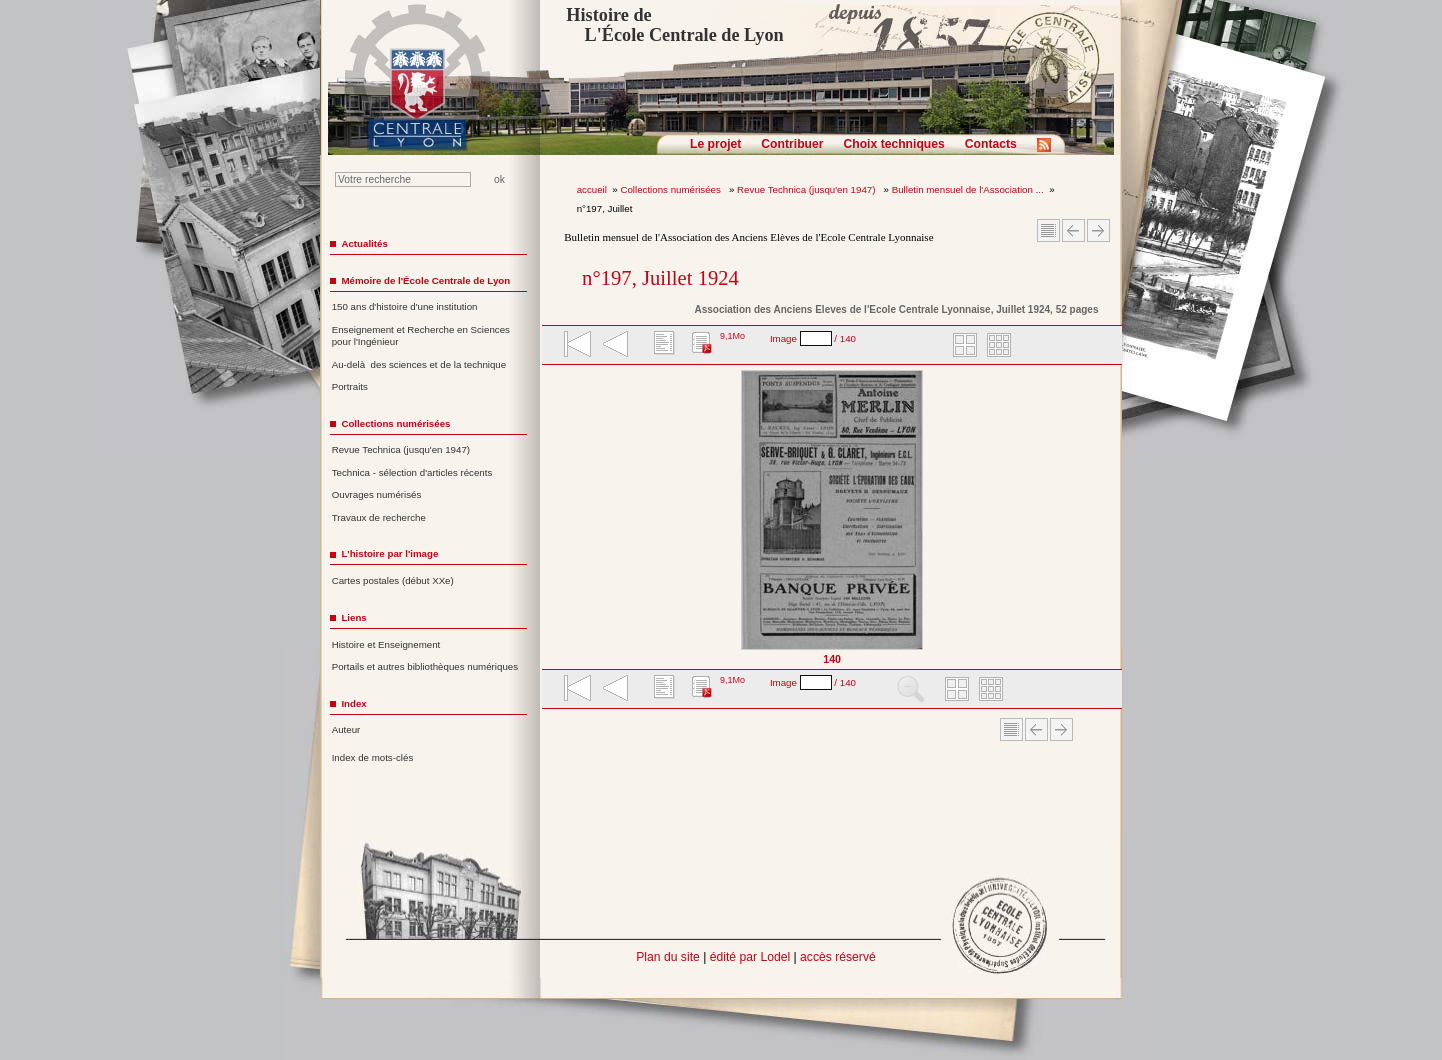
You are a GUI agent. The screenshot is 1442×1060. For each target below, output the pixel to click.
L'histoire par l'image (389, 553)
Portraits (350, 386)
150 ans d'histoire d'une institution (405, 306)
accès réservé (838, 957)
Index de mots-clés (373, 757)
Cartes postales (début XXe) (393, 580)
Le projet (715, 144)
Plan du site (668, 957)
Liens (353, 617)
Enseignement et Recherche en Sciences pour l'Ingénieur (421, 336)
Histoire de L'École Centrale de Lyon (674, 25)
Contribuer (792, 144)
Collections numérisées (671, 189)
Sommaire (1048, 230)
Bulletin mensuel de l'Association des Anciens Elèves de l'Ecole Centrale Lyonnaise (748, 237)
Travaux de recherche (379, 517)
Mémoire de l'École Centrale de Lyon (425, 280)
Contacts (991, 144)
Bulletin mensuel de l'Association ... (968, 189)
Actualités (364, 243)
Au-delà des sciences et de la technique (419, 364)
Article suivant (1098, 230)
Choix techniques (893, 144)
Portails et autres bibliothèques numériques (425, 666)
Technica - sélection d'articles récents (412, 472)
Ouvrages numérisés (377, 494)
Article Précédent (1073, 230)
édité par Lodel (750, 957)
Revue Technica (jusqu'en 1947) (807, 189)
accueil (592, 189)
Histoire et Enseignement (386, 644)
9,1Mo (732, 336)
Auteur (346, 729)
